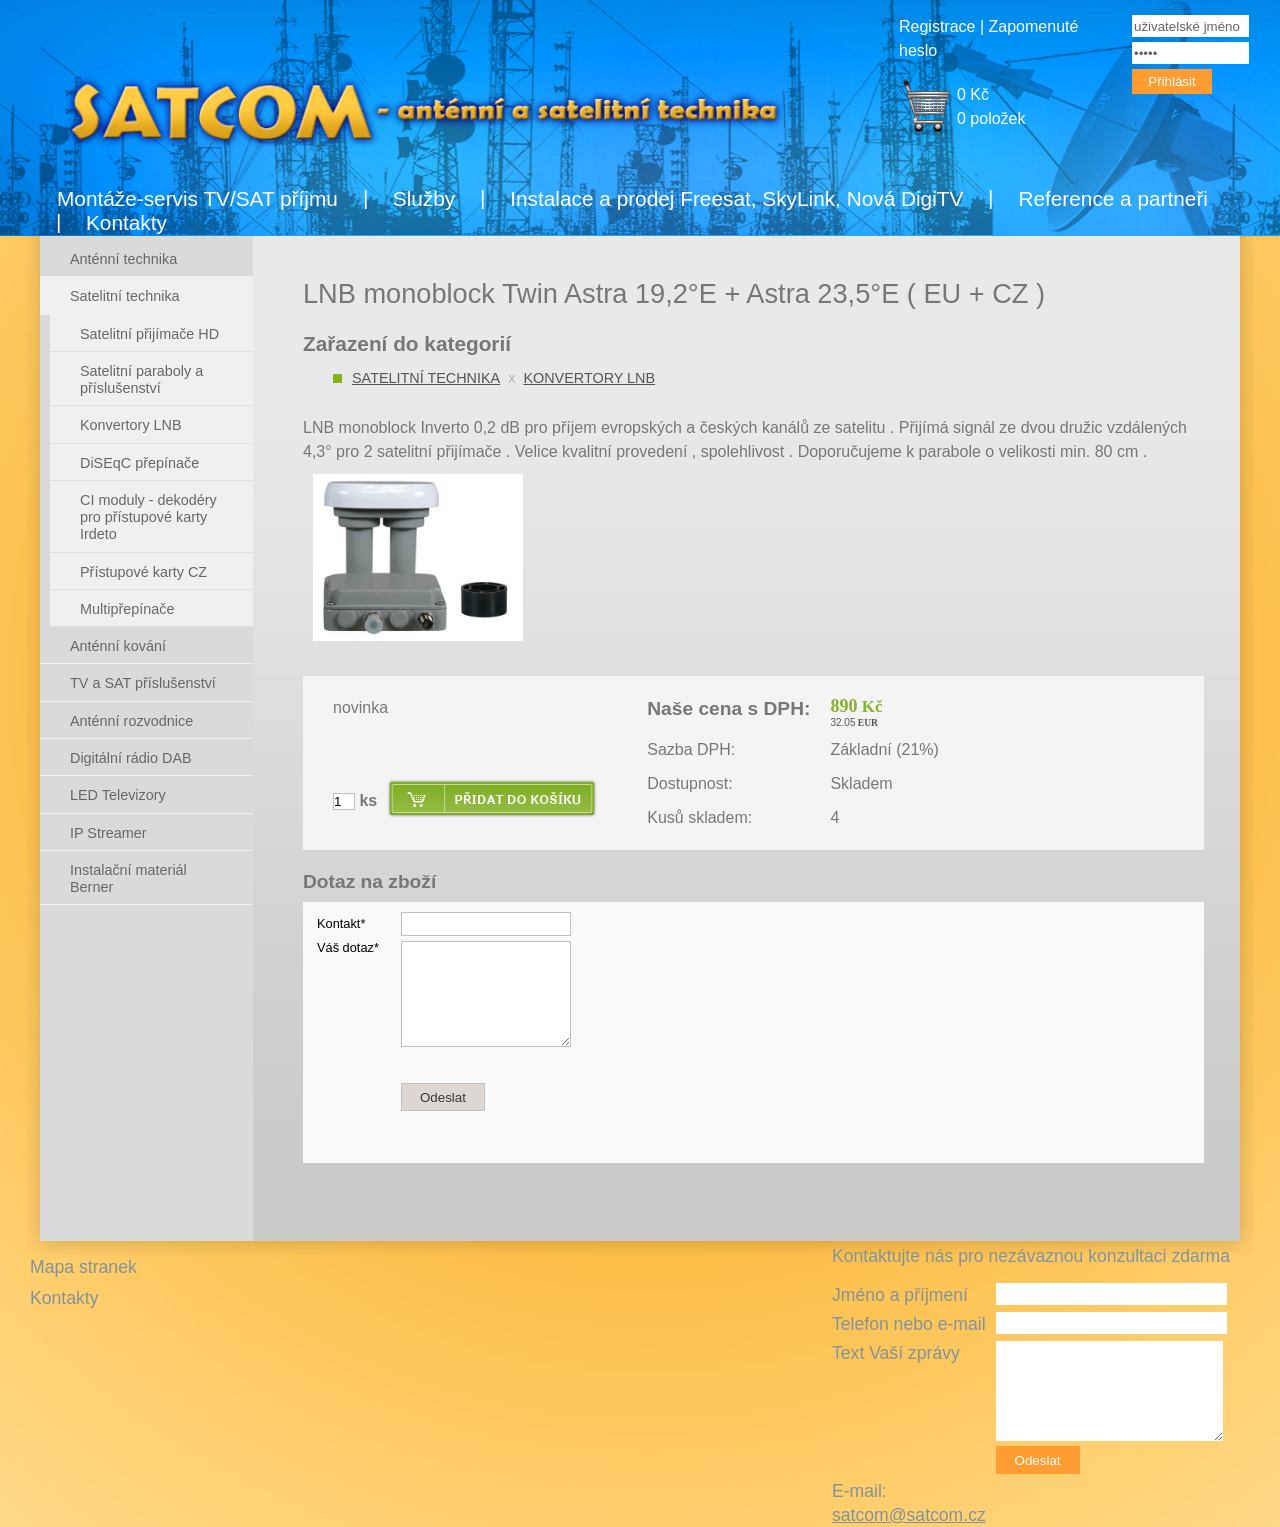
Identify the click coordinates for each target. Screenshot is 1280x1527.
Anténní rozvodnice (131, 721)
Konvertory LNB (589, 378)
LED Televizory (118, 795)
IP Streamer (108, 833)
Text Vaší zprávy (896, 1353)
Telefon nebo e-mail (909, 1324)
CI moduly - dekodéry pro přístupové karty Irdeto (148, 517)
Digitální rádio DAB (131, 758)
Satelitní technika (426, 378)
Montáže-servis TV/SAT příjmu (197, 198)
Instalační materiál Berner (128, 878)
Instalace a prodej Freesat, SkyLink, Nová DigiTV (736, 198)
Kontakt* (341, 923)
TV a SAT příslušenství (143, 683)
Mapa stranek (83, 1267)
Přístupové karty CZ (143, 572)
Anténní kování (118, 646)
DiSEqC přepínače (139, 463)
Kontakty (126, 222)
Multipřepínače (127, 609)
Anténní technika (123, 259)
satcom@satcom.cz (909, 1515)
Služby (424, 198)
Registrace (937, 26)
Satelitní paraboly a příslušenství (141, 379)
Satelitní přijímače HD (149, 334)
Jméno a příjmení (900, 1295)
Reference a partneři (1113, 198)
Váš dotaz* (348, 947)
